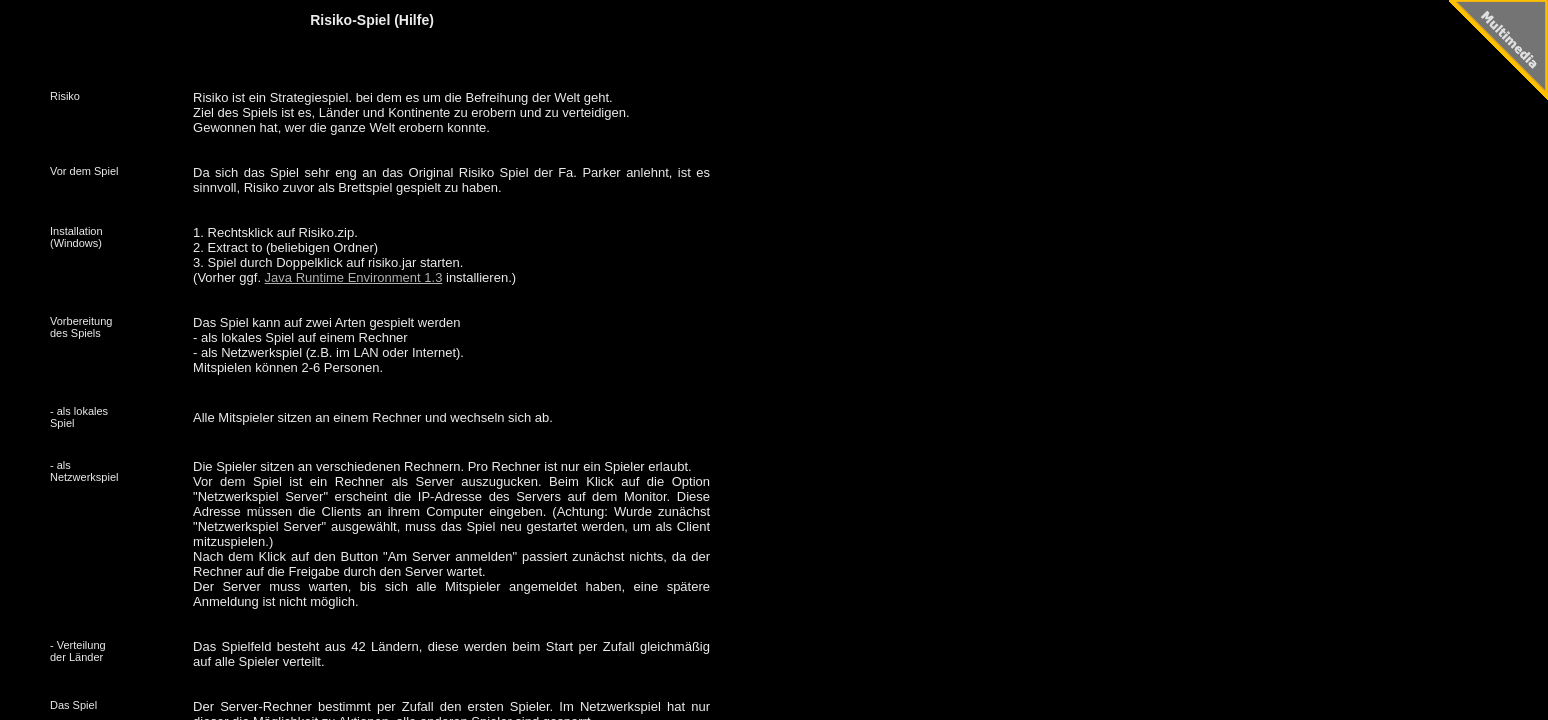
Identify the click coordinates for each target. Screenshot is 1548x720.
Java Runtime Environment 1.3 (354, 277)
